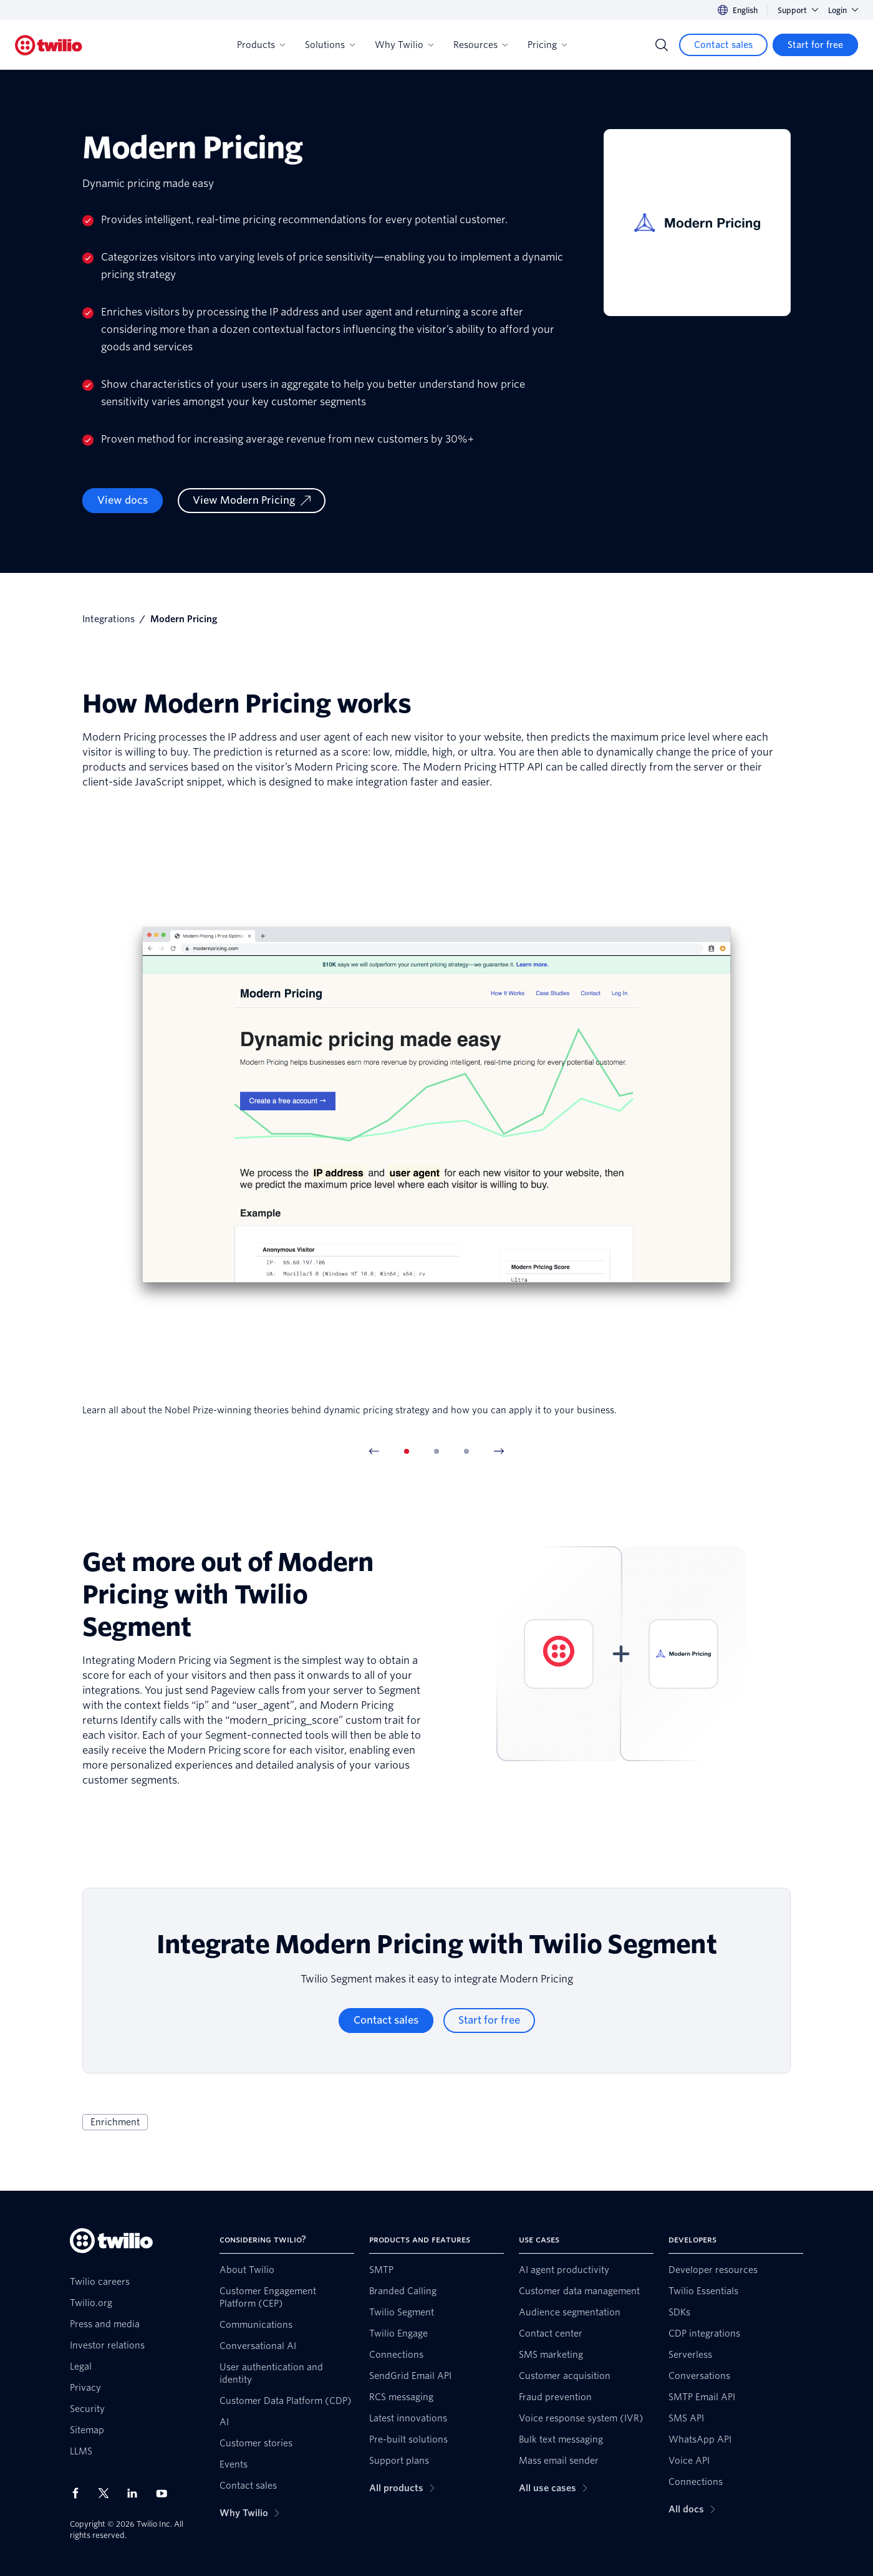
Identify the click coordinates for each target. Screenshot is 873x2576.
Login (843, 10)
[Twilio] (48, 45)
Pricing (547, 45)
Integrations (108, 619)
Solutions (330, 45)
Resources (480, 45)
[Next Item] (499, 1451)
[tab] (406, 1451)
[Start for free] (815, 45)
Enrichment (115, 2122)
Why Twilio (404, 45)
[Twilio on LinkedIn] (136, 2493)
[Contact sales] (723, 45)
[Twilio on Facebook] (79, 2493)
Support (798, 10)
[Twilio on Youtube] (165, 2492)
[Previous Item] (374, 1451)
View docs (122, 500)
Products (261, 45)
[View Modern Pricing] (252, 500)
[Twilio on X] (108, 2493)
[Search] (661, 44)
